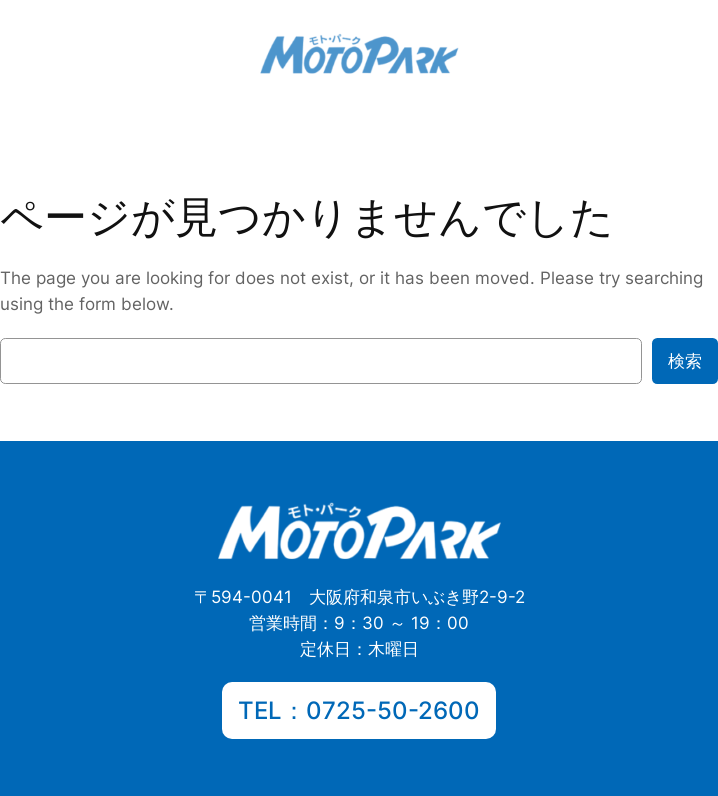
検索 (685, 361)
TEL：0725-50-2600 (359, 710)
